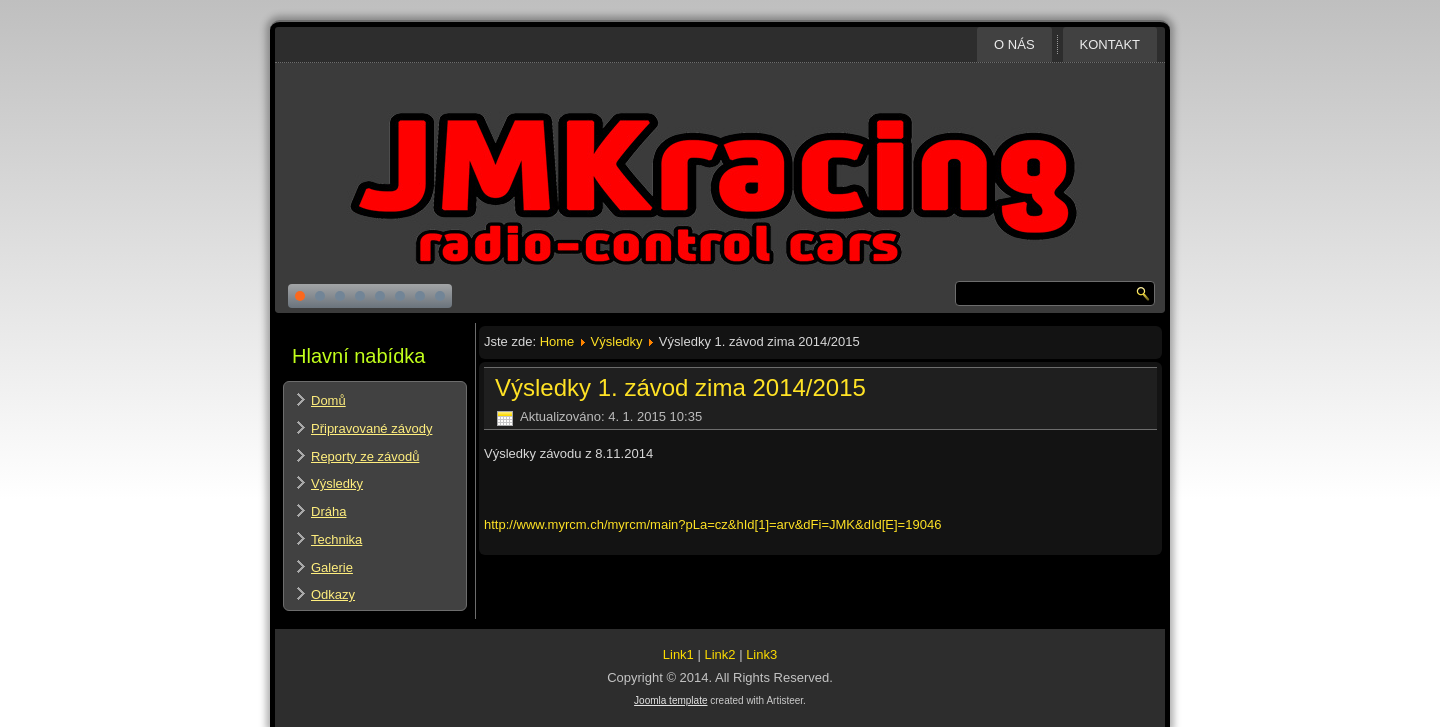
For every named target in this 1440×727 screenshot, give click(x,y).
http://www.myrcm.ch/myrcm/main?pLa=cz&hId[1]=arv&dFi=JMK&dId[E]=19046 (712, 524)
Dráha (328, 511)
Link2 (719, 654)
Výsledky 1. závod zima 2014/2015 (680, 387)
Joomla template (670, 700)
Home (557, 341)
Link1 (678, 654)
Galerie (332, 567)
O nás (1014, 44)
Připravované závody (371, 428)
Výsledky (337, 483)
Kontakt (1110, 44)
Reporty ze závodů (365, 456)
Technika (336, 539)
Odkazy (333, 594)
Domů (328, 400)
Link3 (761, 654)
